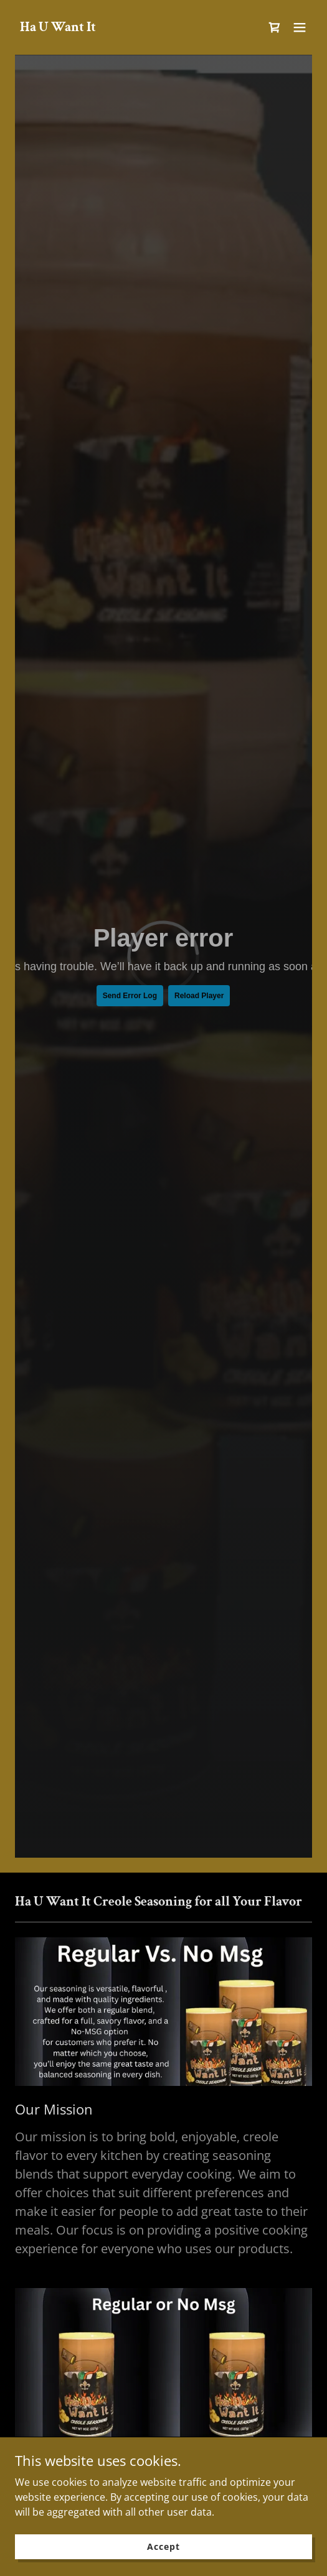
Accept (163, 2546)
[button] (299, 27)
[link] (58, 27)
